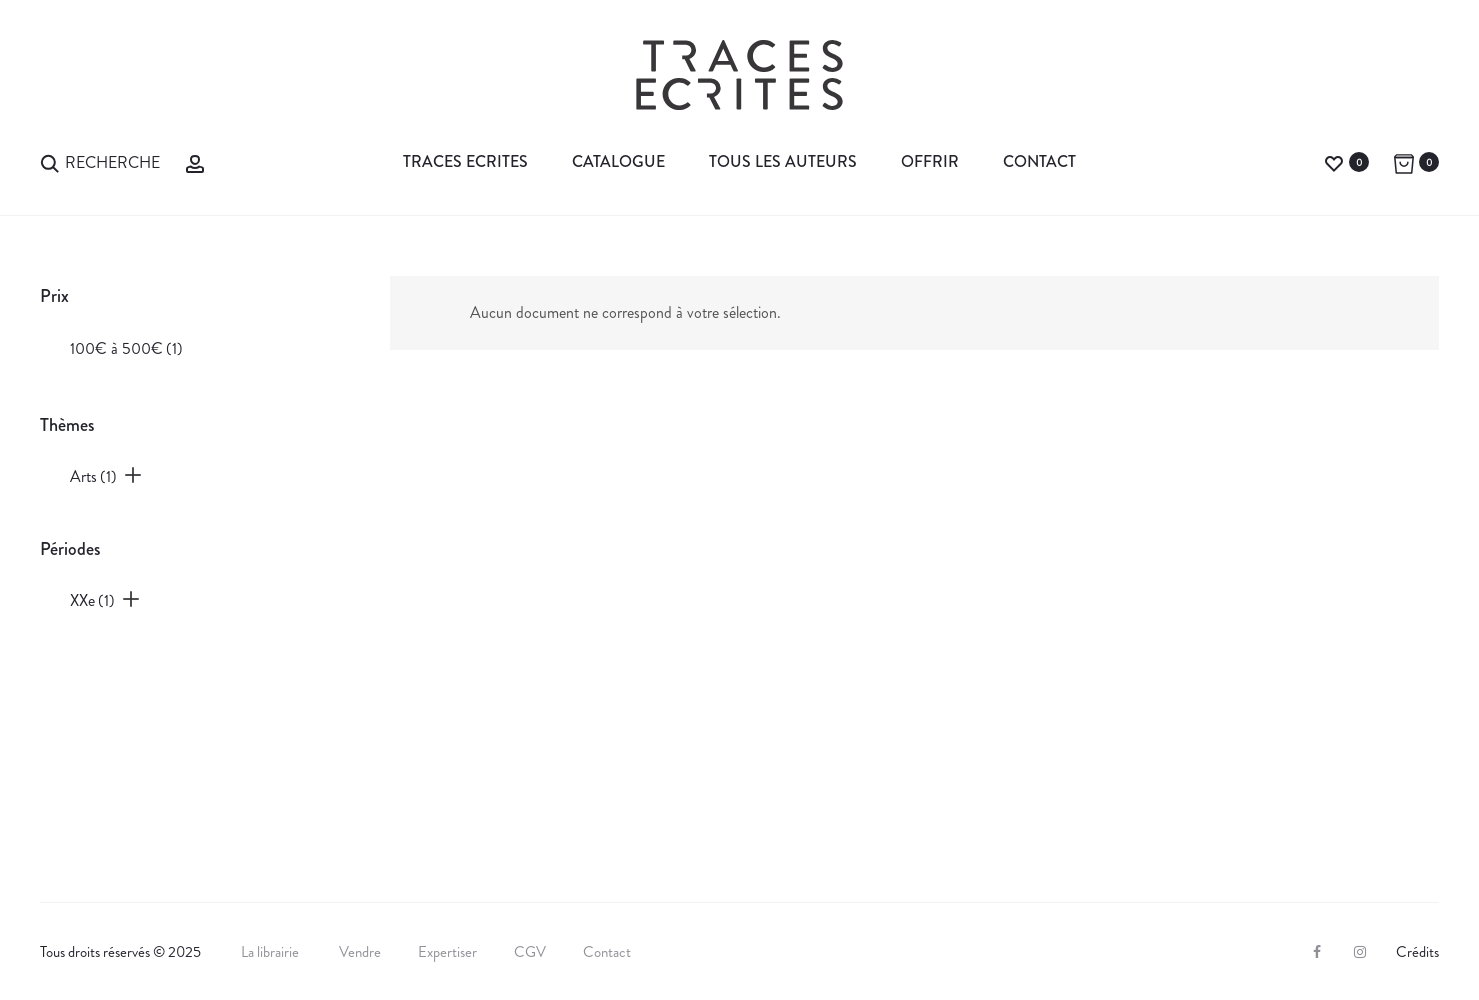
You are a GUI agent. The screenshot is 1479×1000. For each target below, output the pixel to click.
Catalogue (618, 161)
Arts (93, 476)
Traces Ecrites (465, 161)
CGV (530, 952)
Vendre (360, 952)
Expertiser (447, 952)
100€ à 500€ (126, 348)
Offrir (930, 161)
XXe (92, 600)
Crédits (1417, 952)
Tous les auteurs (783, 161)
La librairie (271, 952)
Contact (1039, 161)
